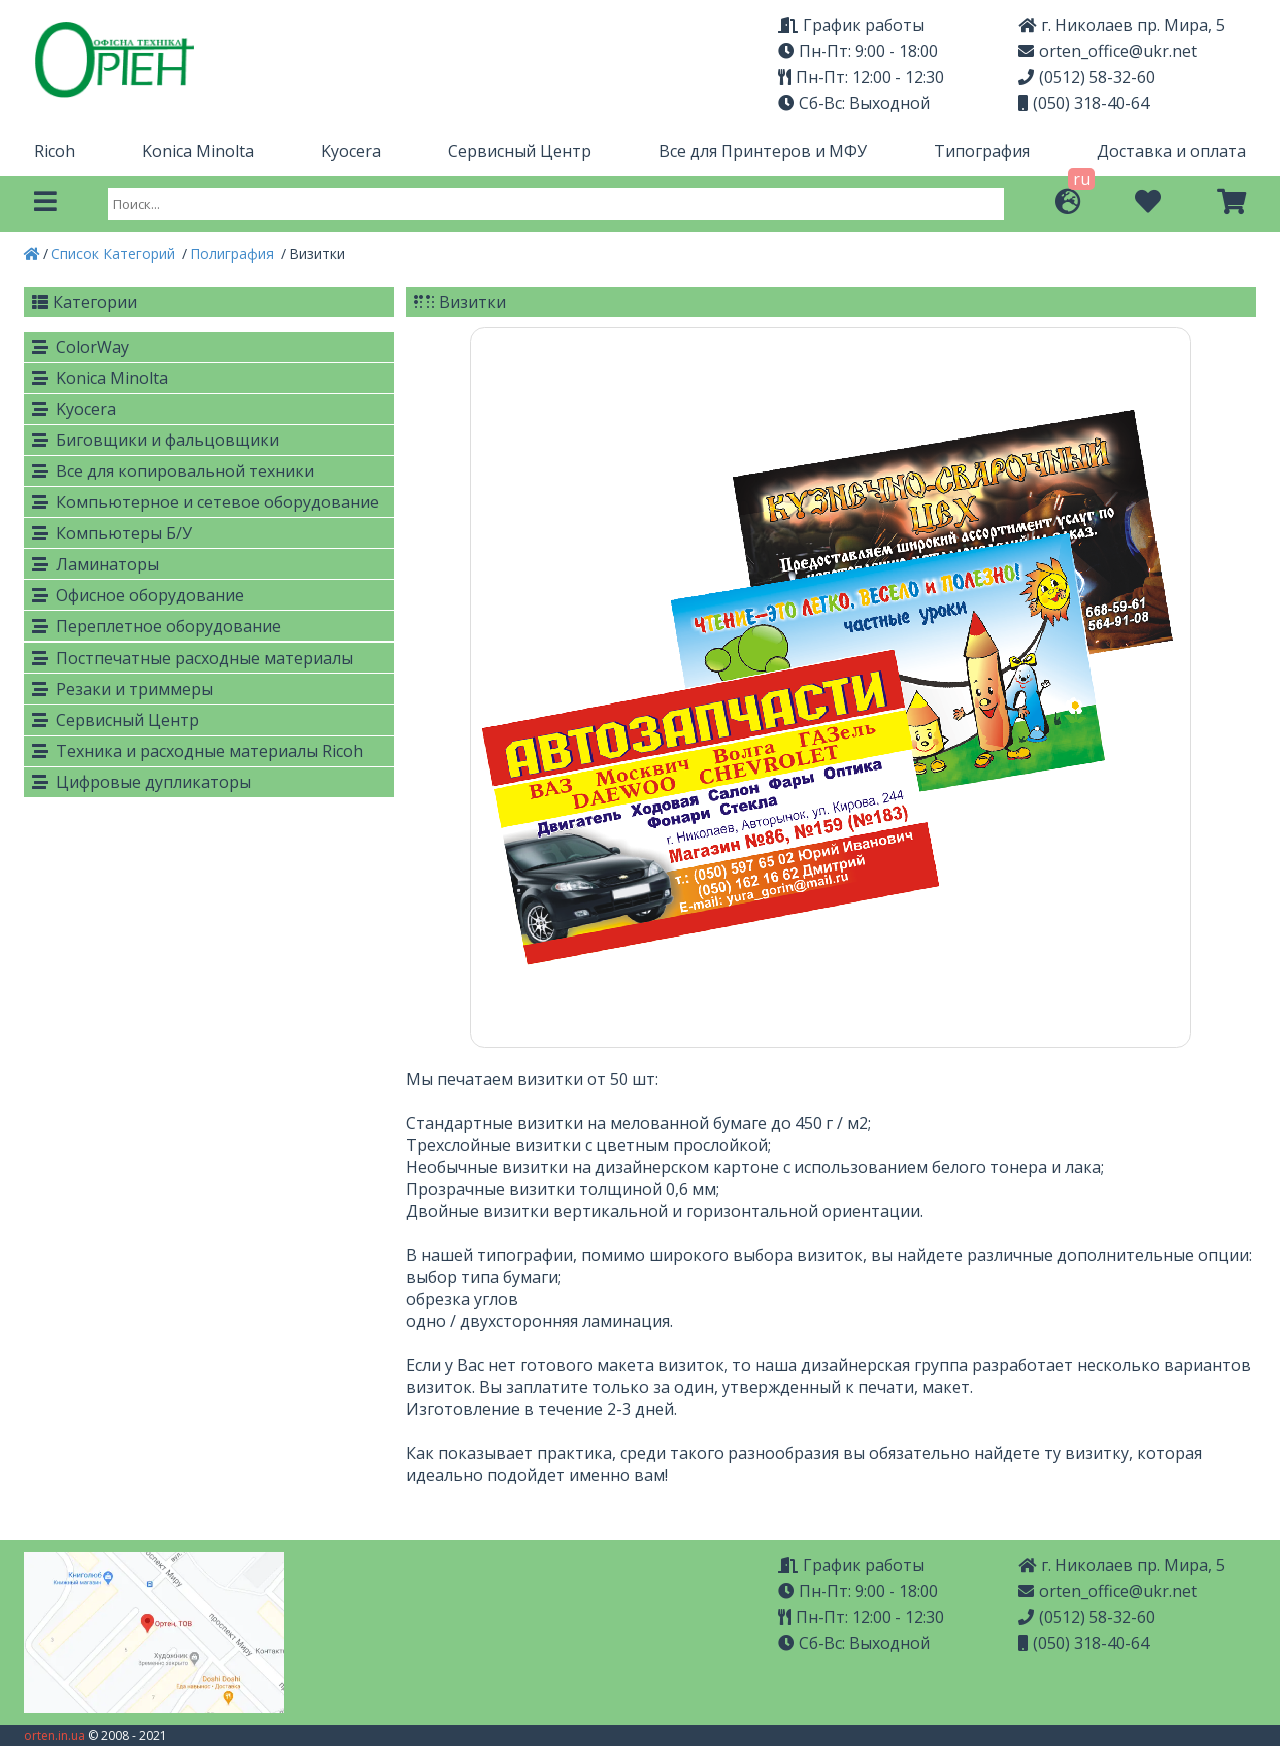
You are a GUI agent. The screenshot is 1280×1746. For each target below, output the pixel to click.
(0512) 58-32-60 (1086, 77)
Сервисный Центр (519, 151)
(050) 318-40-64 (1083, 103)
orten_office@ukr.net (1107, 51)
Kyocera (351, 151)
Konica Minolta (198, 151)
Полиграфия (234, 253)
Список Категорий (115, 253)
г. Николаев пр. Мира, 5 (1121, 25)
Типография (982, 151)
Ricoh (54, 151)
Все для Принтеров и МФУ (763, 151)
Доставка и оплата (1171, 151)
